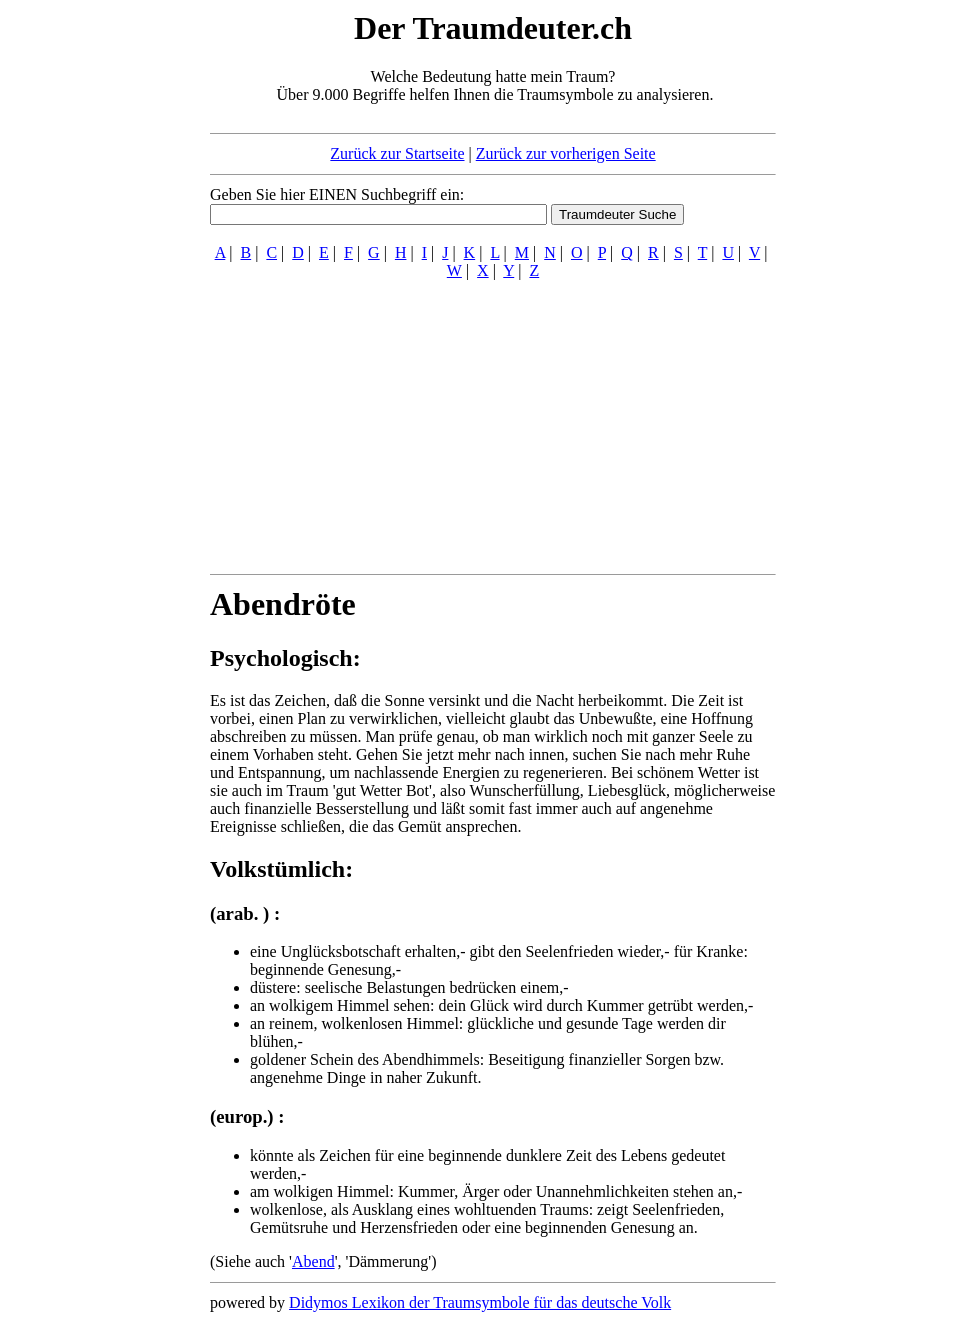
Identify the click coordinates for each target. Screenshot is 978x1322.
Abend (313, 1261)
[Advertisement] (88, 308)
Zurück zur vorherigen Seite (566, 153)
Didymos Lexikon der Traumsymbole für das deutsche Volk (480, 1302)
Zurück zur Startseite (397, 153)
